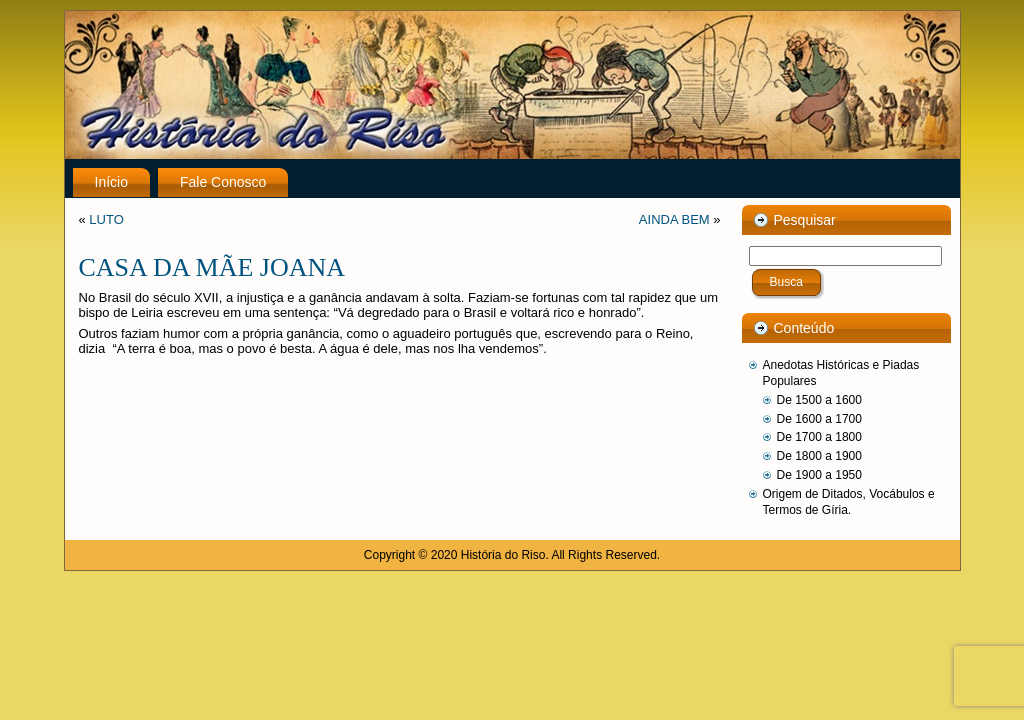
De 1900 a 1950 (819, 475)
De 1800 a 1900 (819, 456)
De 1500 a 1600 (819, 400)
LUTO (106, 219)
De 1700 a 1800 (819, 437)
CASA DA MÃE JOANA (212, 267)
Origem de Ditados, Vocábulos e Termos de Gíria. (849, 502)
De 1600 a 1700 (819, 419)
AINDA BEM (674, 219)
